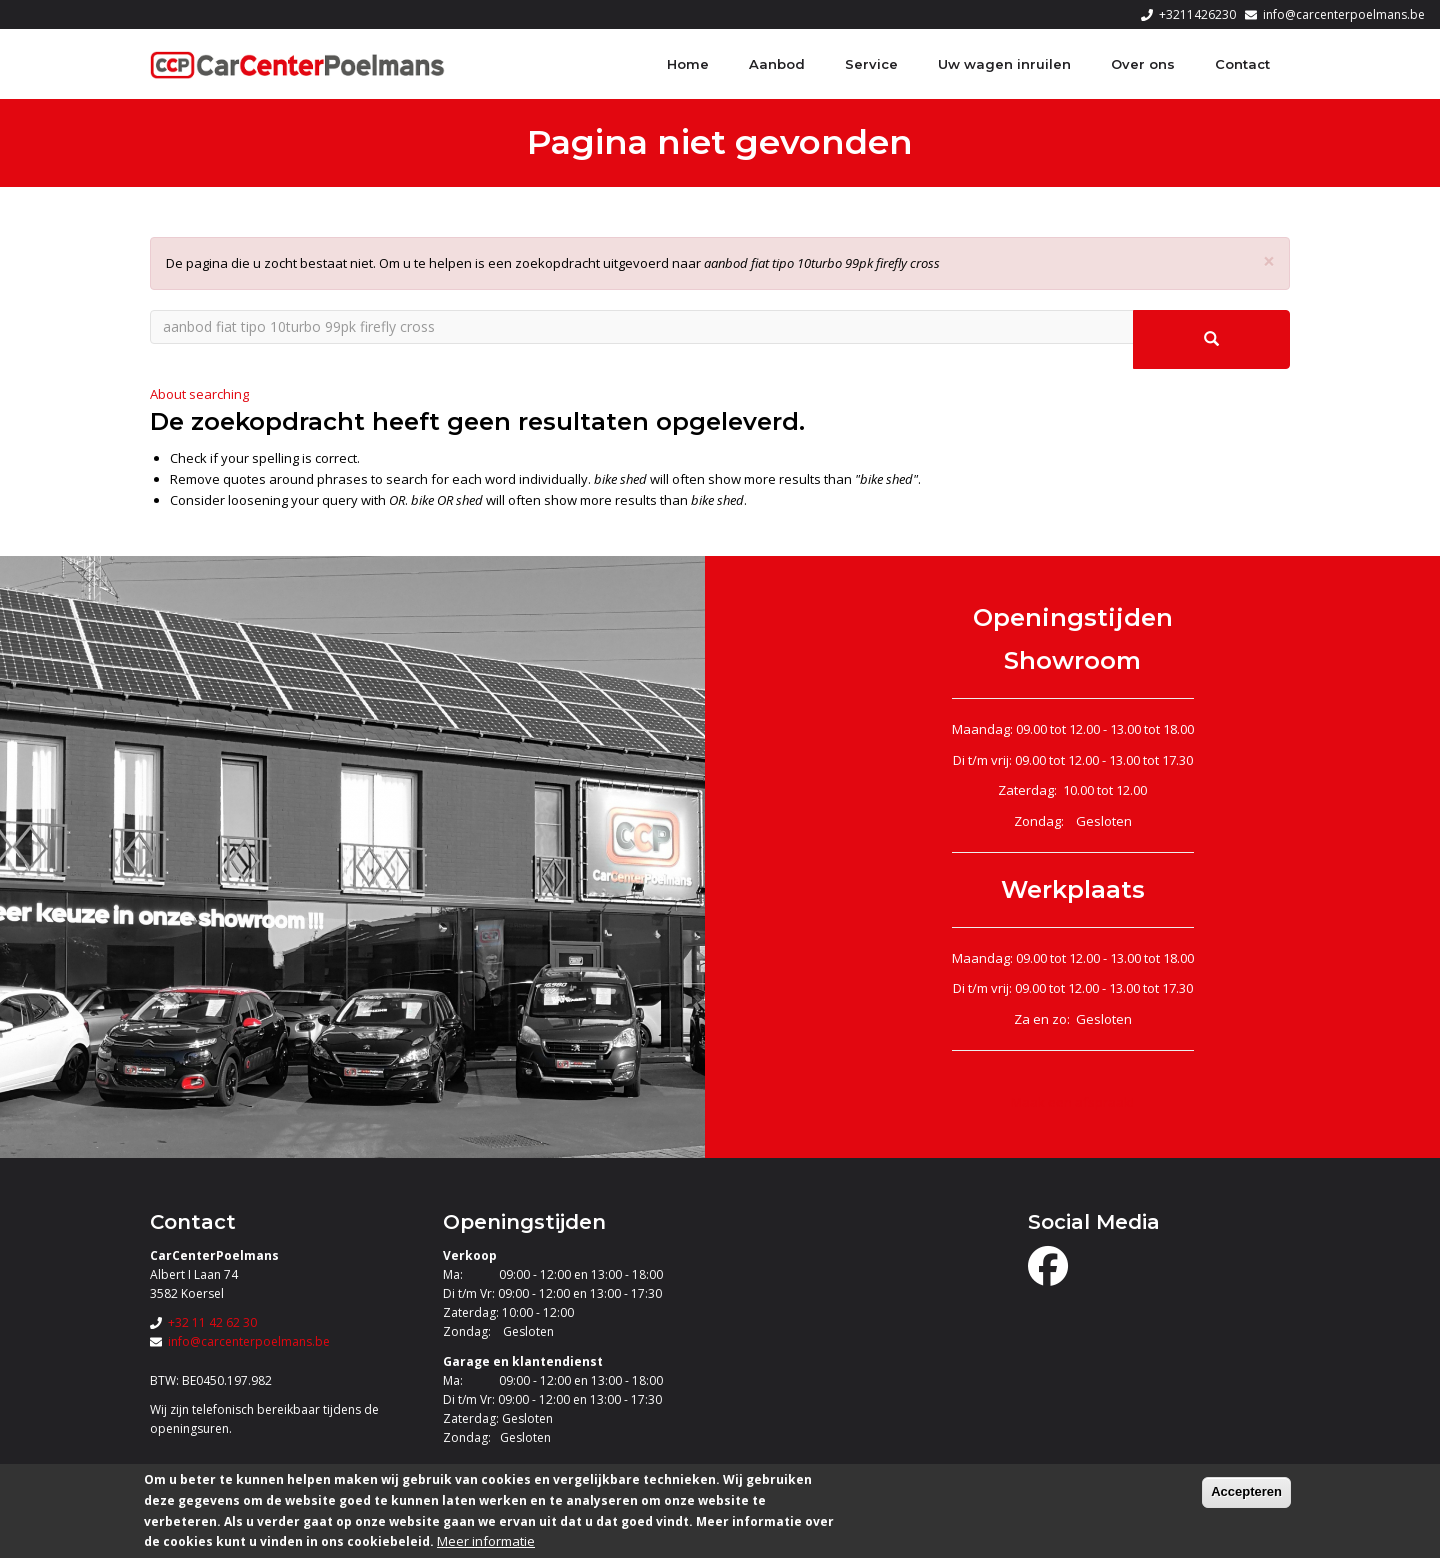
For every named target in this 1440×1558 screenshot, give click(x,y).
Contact (1242, 64)
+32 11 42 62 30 (212, 1322)
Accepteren (1246, 1491)
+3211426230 (1197, 14)
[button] (1269, 261)
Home (688, 64)
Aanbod (777, 64)
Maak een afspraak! (1072, 1102)
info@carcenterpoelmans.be (1344, 14)
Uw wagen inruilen (1004, 64)
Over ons (1143, 64)
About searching (199, 394)
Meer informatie (486, 1541)
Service (871, 64)
